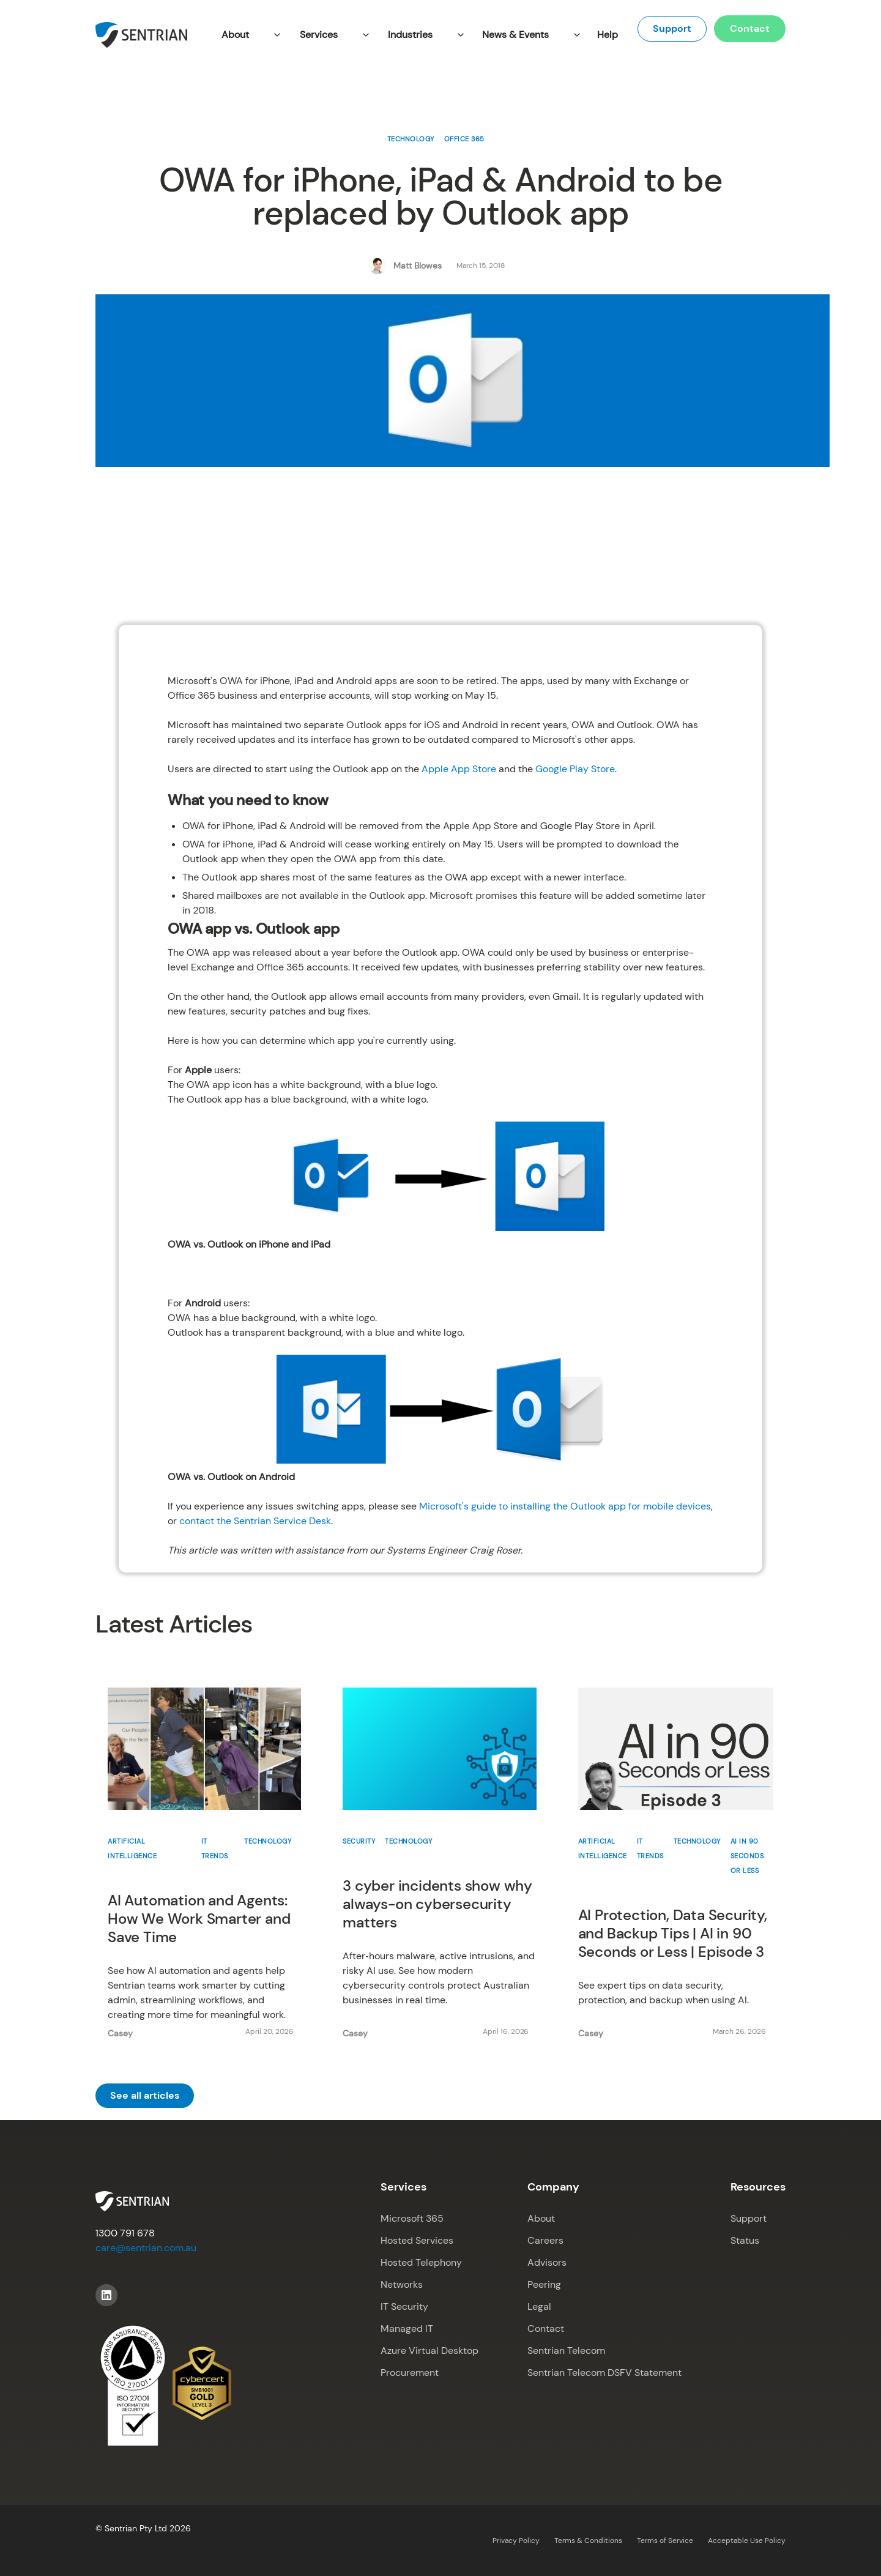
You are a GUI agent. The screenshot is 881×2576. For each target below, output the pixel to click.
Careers (545, 2240)
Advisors (547, 2262)
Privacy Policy (516, 2540)
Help (607, 34)
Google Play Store (575, 768)
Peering (544, 2284)
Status (744, 2240)
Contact (750, 28)
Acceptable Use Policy (747, 2540)
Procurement (410, 2372)
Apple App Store (459, 768)
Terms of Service (665, 2540)
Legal (539, 2306)
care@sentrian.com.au (145, 2247)
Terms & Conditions (588, 2540)
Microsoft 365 (412, 2218)
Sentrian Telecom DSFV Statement (604, 2372)
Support (672, 28)
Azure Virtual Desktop (429, 2350)
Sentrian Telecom (566, 2350)
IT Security (404, 2306)
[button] (248, 35)
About (541, 2218)
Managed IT (407, 2328)
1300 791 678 (125, 2233)
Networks (402, 2284)
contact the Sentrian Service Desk (255, 1520)
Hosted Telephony (421, 2262)
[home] (141, 35)
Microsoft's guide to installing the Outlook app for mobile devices (565, 1506)
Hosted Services (417, 2240)
